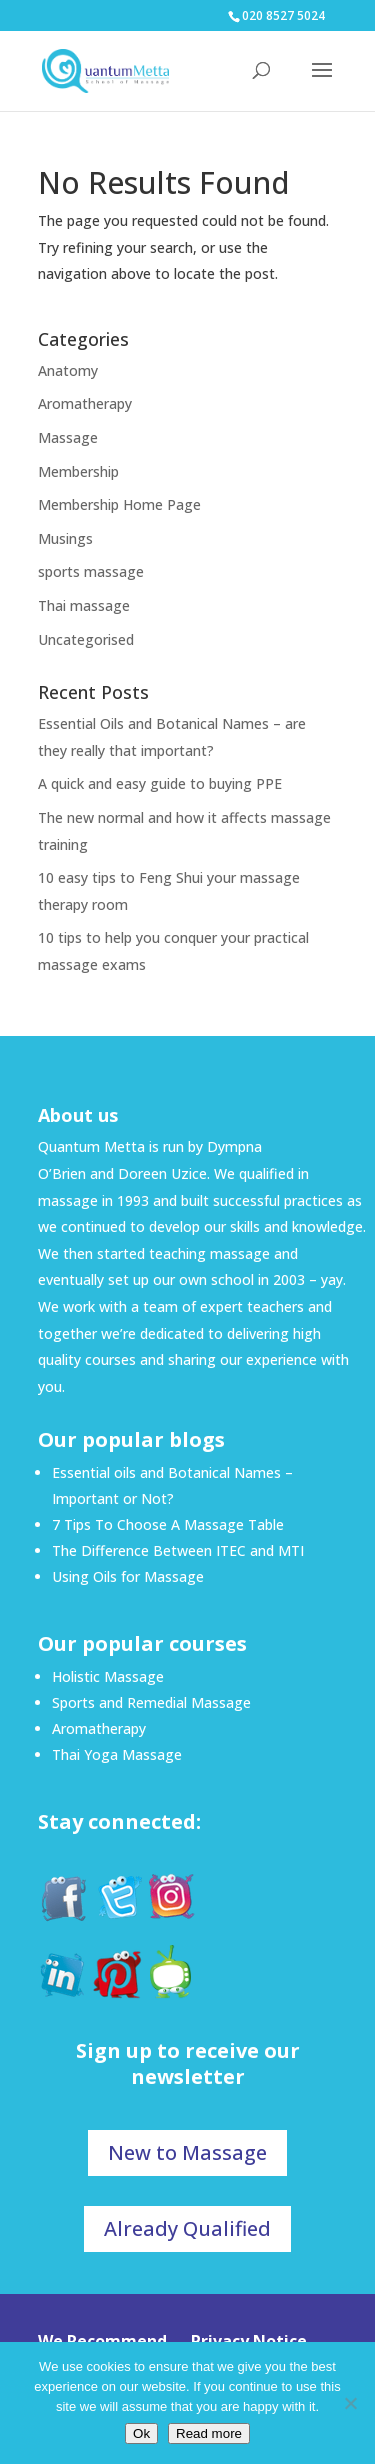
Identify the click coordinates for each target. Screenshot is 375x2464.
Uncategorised (86, 639)
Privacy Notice (249, 2341)
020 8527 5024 (283, 15)
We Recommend (102, 2341)
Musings (65, 538)
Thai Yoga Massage (117, 1754)
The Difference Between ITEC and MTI (178, 1550)
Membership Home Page (119, 504)
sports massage (91, 571)
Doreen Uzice (162, 1173)
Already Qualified (187, 2228)
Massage (68, 437)
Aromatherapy (85, 403)
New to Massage (187, 2152)
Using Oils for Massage (128, 1576)
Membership (78, 471)
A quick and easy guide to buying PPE (160, 783)
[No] (350, 2403)
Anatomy (68, 370)
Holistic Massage (108, 1676)
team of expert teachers (223, 1306)
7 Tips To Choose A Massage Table (168, 1524)
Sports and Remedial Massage (151, 1702)
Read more (209, 2433)
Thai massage (84, 605)
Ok (141, 2433)
